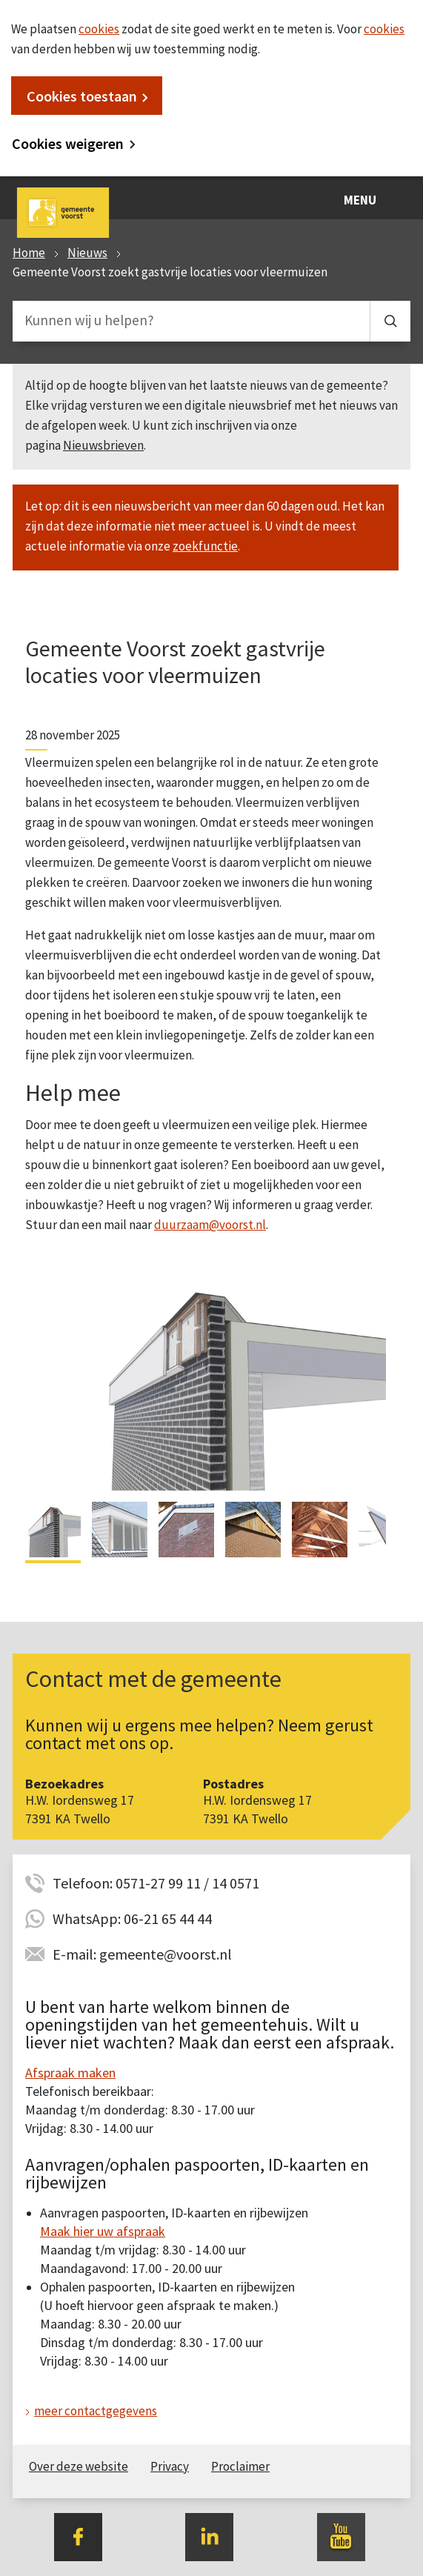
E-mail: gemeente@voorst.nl (142, 1954)
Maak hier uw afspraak (102, 2231)
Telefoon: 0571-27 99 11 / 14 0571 (156, 1883)
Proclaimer (240, 2466)
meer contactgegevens (95, 2411)
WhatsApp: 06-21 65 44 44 (132, 1918)
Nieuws (87, 252)
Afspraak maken (70, 2072)
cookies (99, 29)
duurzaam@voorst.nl (210, 1225)
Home (29, 252)
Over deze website (78, 2466)
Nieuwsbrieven (103, 445)
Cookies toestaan (82, 96)
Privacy (169, 2466)
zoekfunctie (205, 546)
